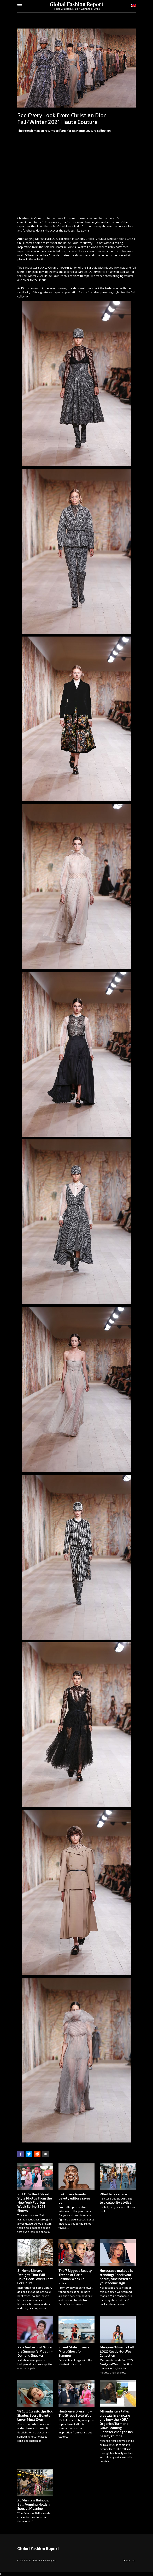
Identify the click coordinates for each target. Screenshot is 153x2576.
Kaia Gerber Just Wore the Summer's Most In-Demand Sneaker (35, 2351)
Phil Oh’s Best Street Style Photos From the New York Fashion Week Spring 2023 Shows (34, 2202)
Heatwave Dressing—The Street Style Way (75, 2413)
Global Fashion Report (76, 4)
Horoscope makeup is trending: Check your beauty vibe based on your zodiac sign (116, 2276)
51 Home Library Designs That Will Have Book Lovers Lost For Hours (35, 2276)
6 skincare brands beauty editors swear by (75, 2198)
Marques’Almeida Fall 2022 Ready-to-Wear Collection (117, 2351)
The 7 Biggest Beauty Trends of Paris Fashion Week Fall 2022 (75, 2276)
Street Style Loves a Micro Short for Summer (74, 2351)
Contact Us (129, 2560)
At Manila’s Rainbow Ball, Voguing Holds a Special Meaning (33, 2504)
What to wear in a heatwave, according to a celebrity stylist (116, 2198)
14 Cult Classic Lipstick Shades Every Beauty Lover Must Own (34, 2415)
